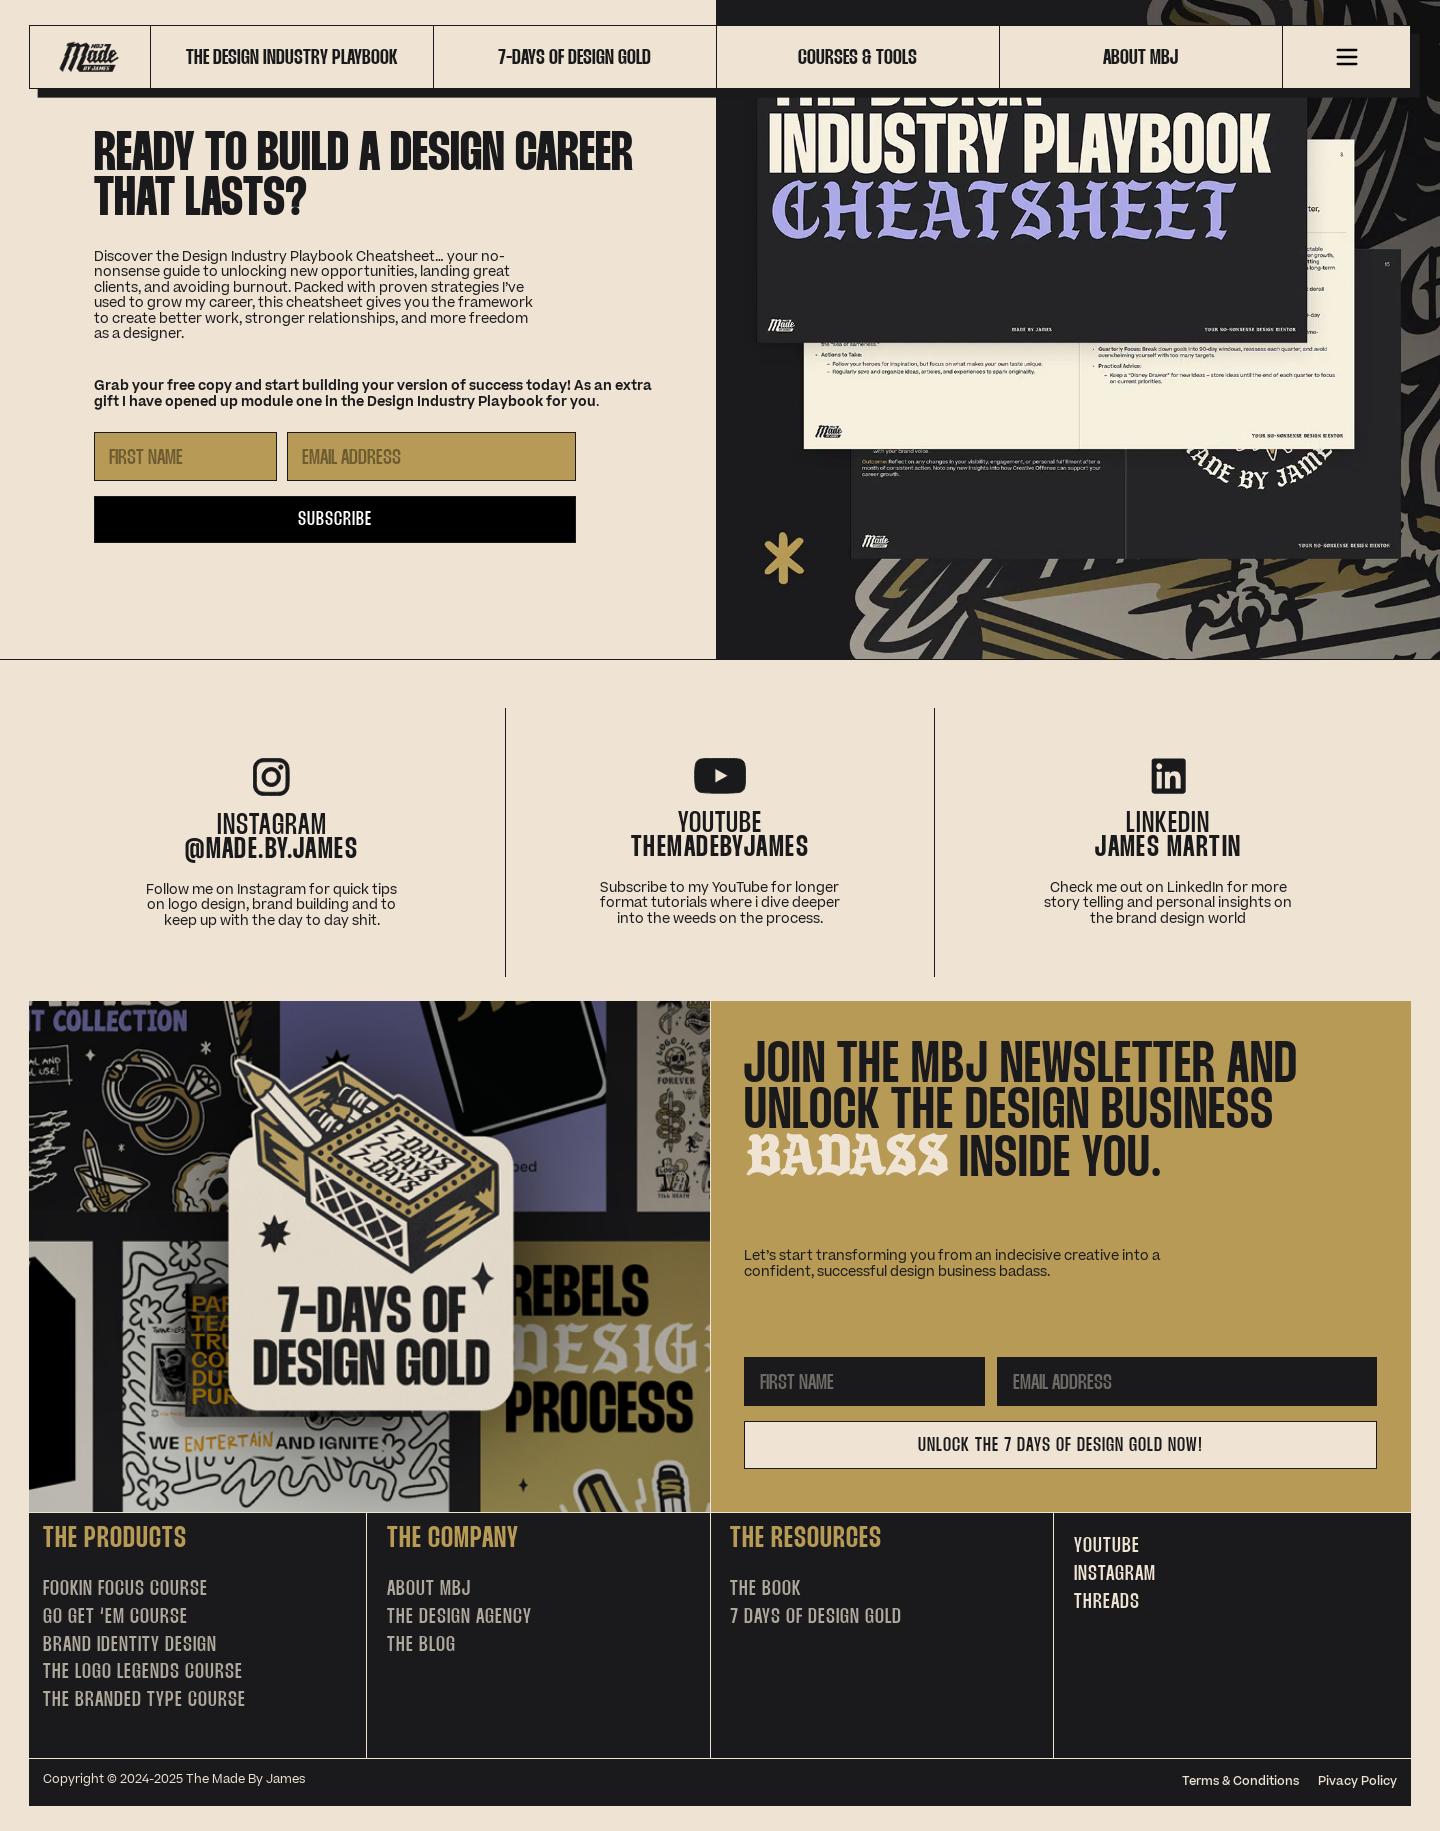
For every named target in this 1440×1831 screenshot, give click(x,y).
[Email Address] (432, 456)
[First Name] (185, 456)
